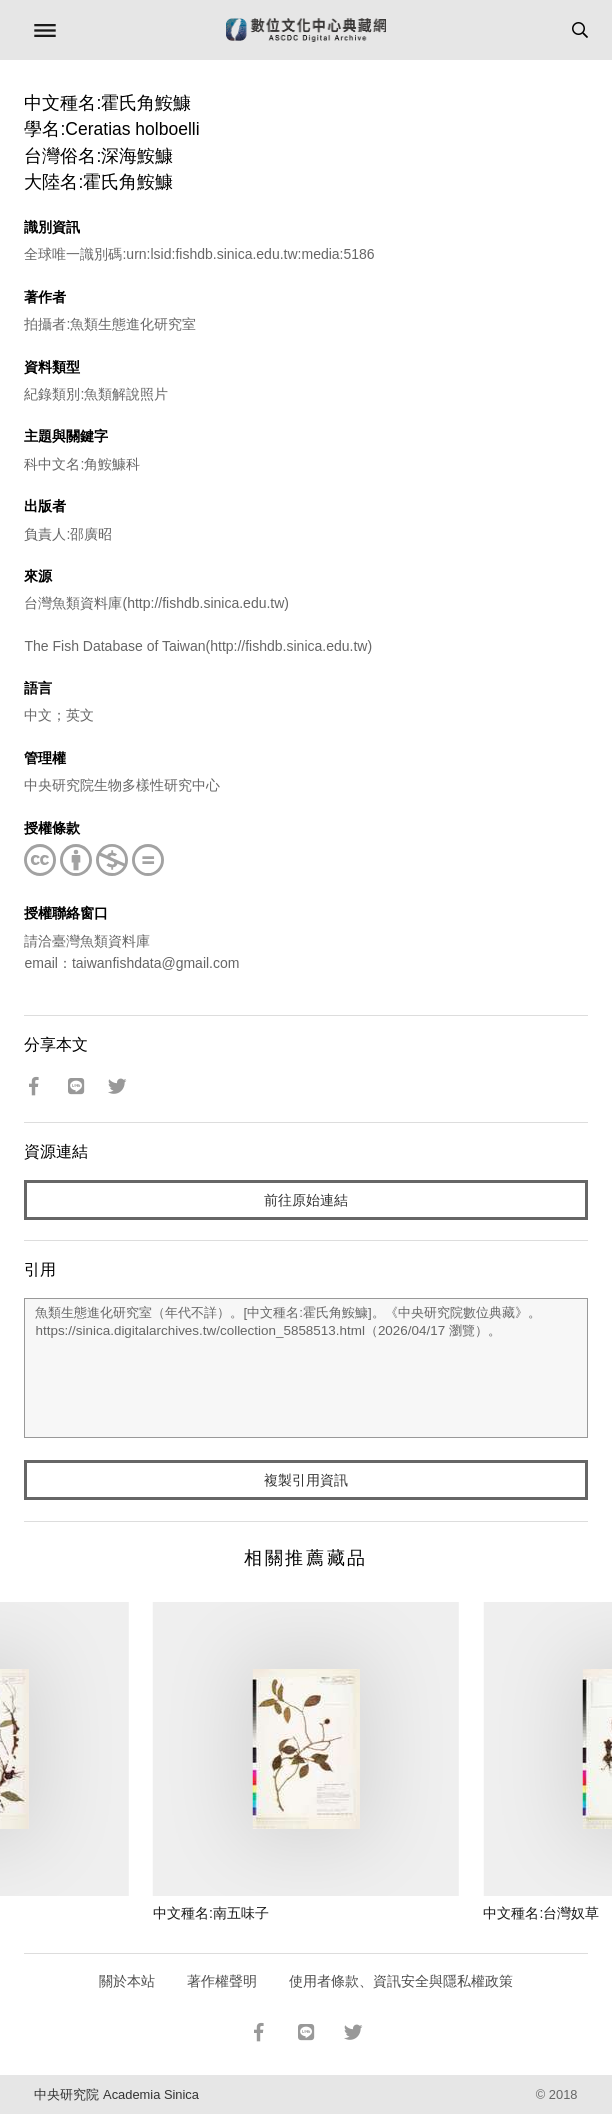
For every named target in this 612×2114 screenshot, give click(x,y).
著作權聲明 (222, 1981)
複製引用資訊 (306, 1480)
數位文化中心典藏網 (306, 30)
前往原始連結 (306, 1200)
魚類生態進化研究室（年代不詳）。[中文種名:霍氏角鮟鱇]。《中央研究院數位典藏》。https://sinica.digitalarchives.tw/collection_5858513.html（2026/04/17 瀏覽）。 (305, 1368)
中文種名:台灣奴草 (541, 1913)
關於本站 (127, 1981)
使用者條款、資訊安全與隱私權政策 (401, 1981)
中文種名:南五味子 (211, 1913)
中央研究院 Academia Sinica (116, 2094)
